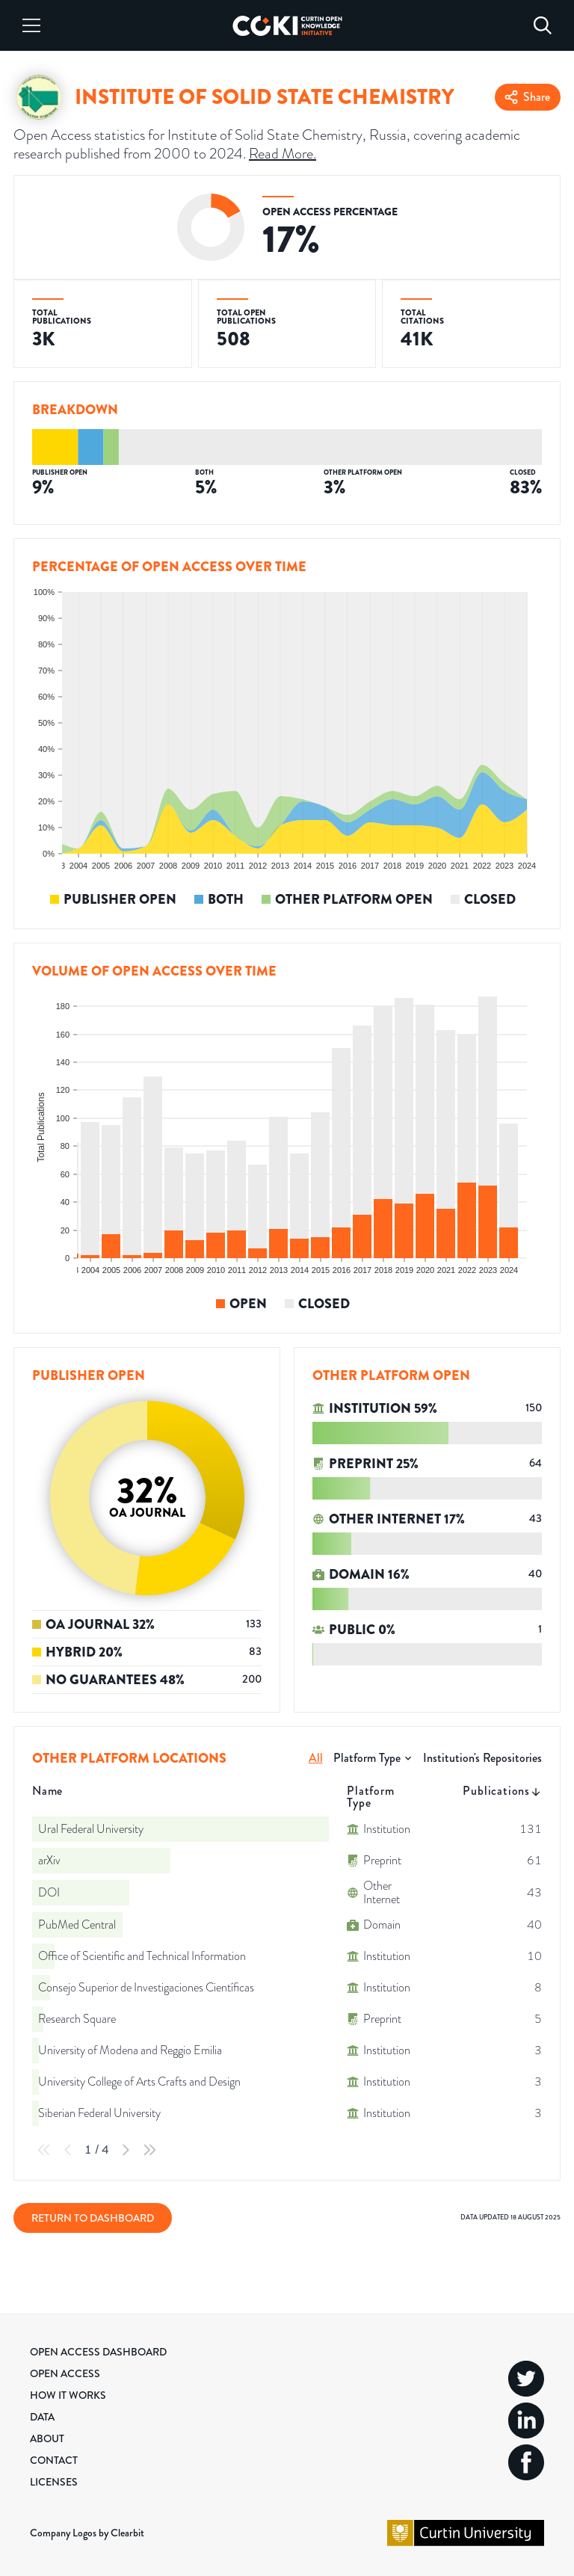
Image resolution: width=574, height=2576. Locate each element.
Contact (54, 2460)
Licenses (54, 2481)
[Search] (543, 25)
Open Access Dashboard (98, 2351)
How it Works (68, 2395)
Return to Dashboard (92, 2217)
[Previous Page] (68, 2150)
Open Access (65, 2373)
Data (42, 2416)
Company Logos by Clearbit (87, 2532)
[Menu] (31, 25)
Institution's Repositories (482, 1757)
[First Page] (44, 2150)
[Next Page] (126, 2150)
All (316, 1757)
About (47, 2438)
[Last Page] (149, 2150)
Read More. (282, 153)
